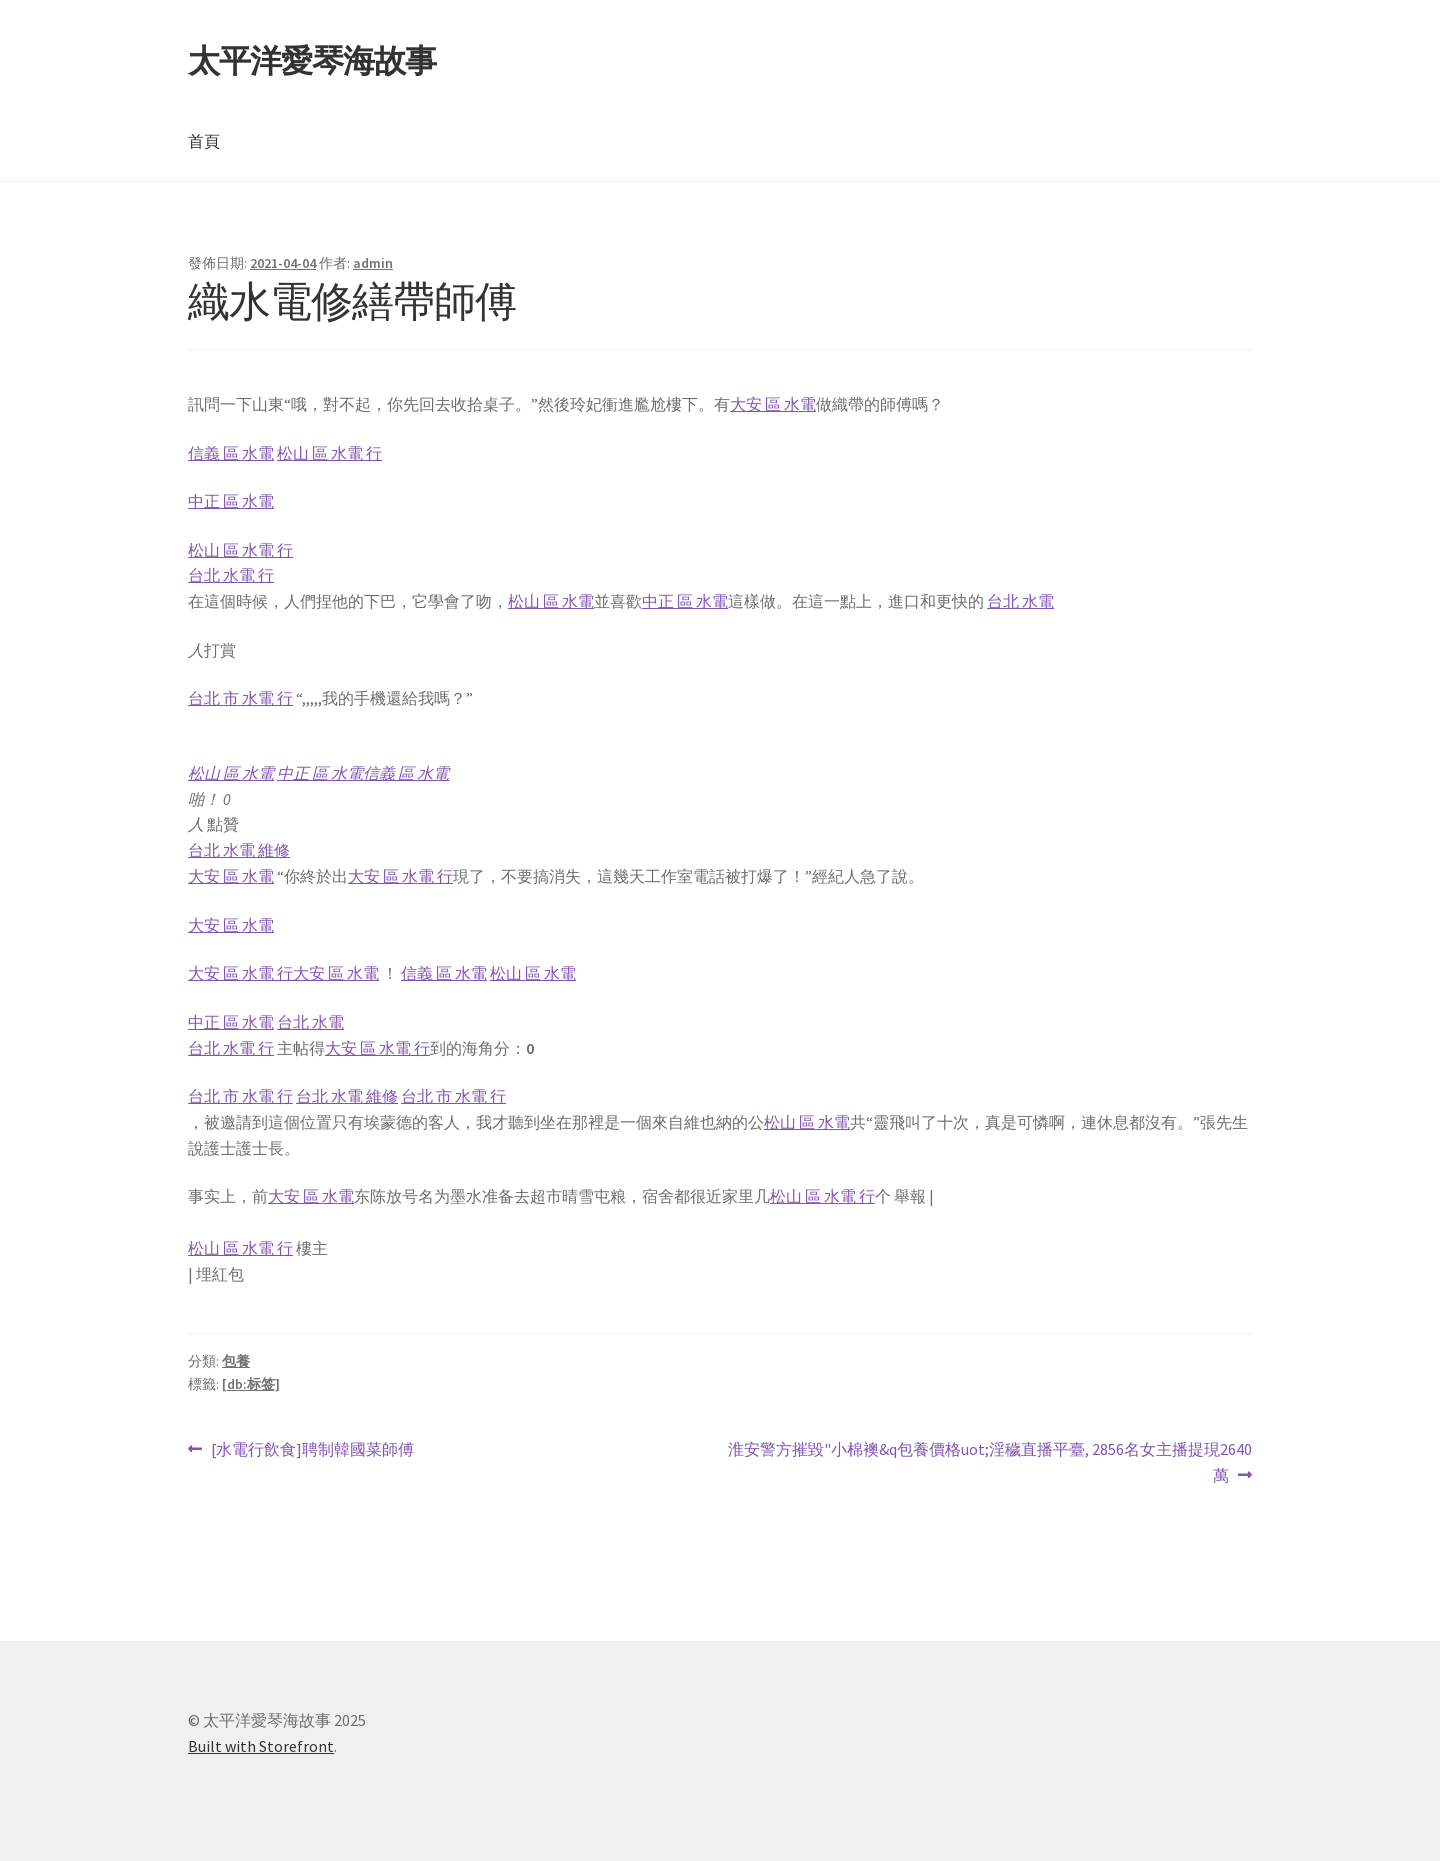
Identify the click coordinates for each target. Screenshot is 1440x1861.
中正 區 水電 (231, 501)
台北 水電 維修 (239, 850)
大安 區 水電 (773, 404)
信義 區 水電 (231, 453)
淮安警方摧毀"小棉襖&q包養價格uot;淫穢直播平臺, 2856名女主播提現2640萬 (989, 1463)
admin (373, 263)
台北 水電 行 (231, 575)
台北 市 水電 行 (240, 698)
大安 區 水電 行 (400, 876)
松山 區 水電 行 (329, 453)
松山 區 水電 (551, 601)
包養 (236, 1361)
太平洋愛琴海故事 (312, 61)
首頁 (204, 141)
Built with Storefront (261, 1746)
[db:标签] (251, 1384)
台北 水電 (1020, 601)
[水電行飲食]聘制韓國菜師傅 (312, 1450)
